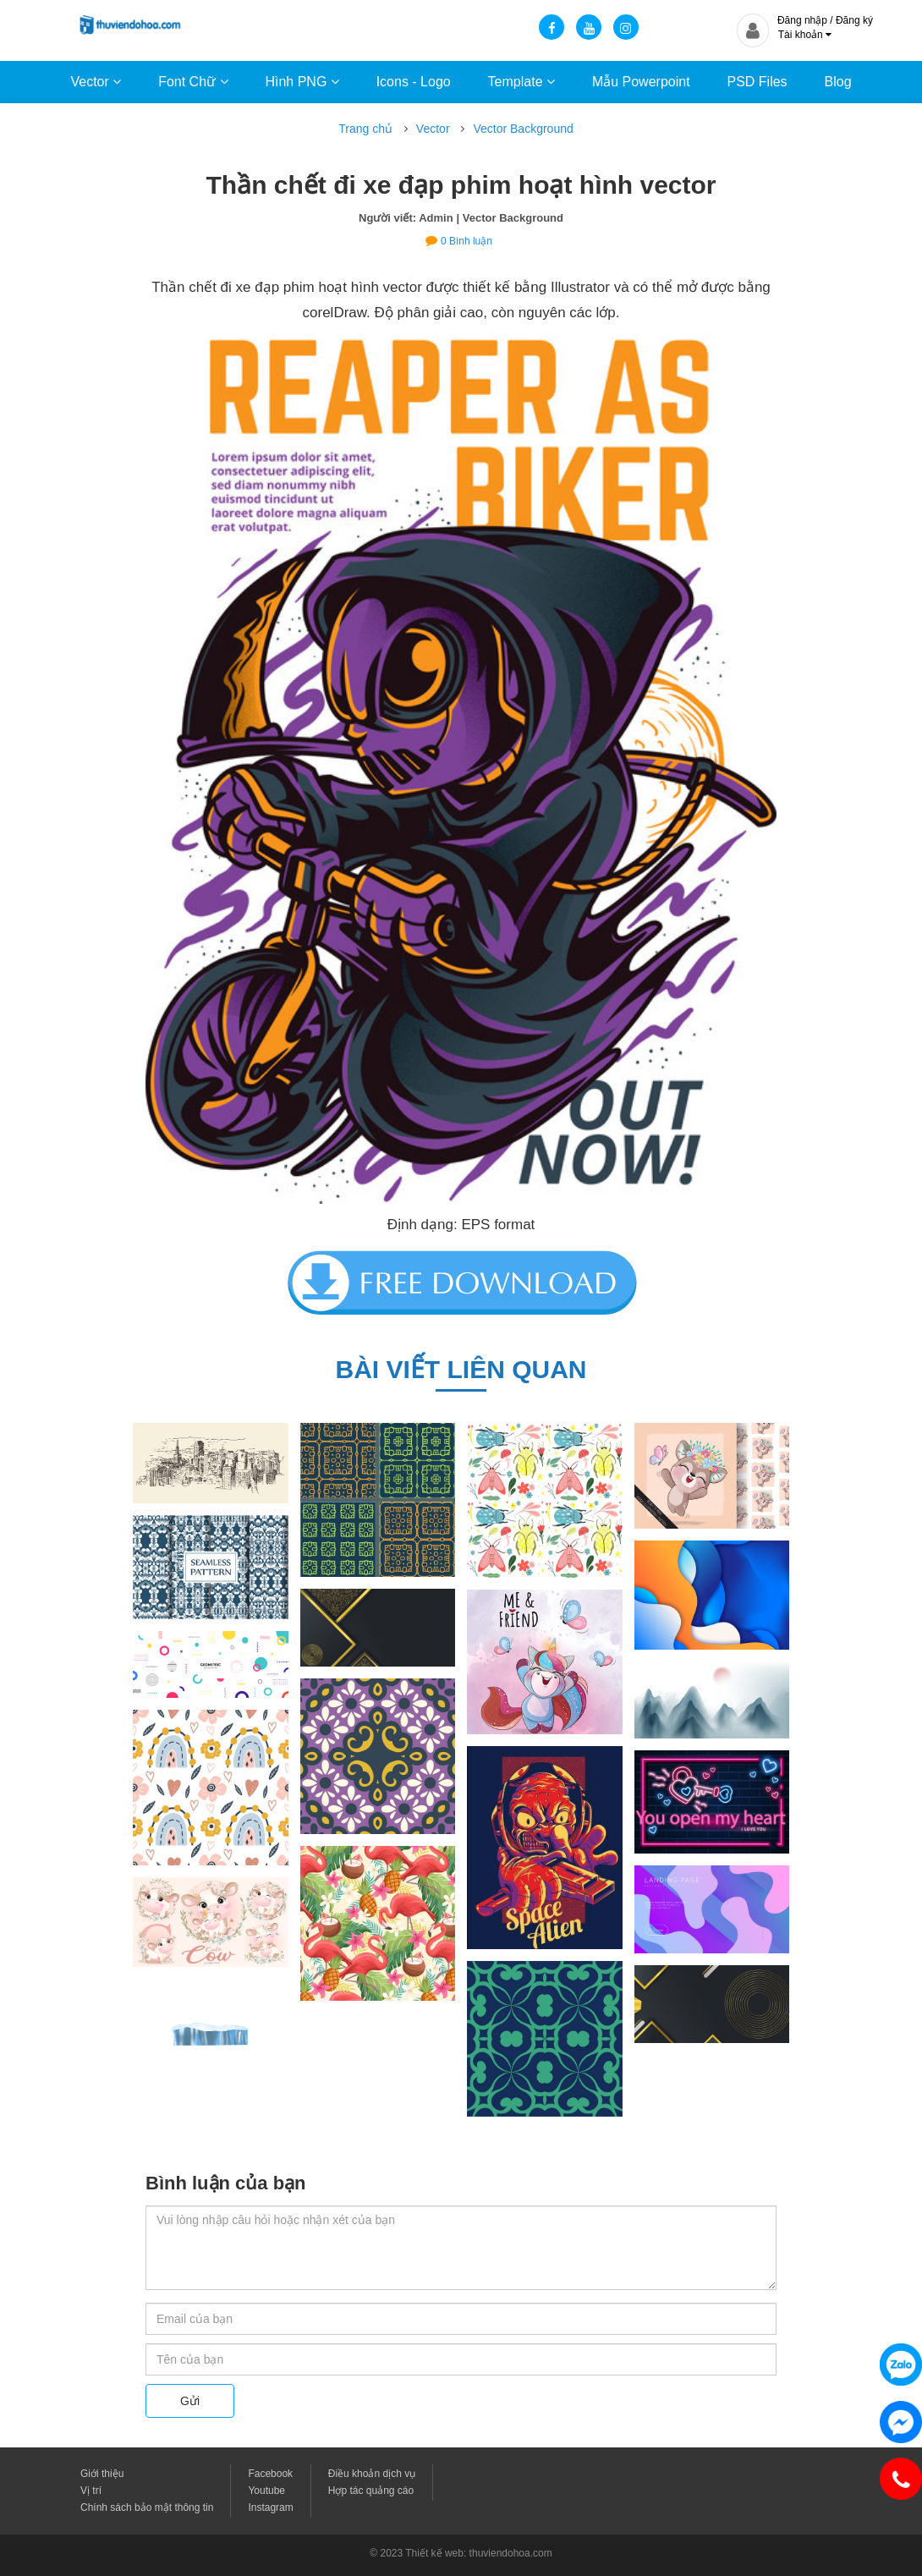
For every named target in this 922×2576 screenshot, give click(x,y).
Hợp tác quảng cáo (371, 2490)
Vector (95, 81)
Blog (838, 81)
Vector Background (523, 128)
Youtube (266, 2490)
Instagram (270, 2507)
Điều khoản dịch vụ (371, 2474)
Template (521, 81)
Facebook (270, 2474)
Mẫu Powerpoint (641, 81)
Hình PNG (301, 81)
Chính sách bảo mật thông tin (146, 2507)
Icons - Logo (413, 81)
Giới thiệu (101, 2474)
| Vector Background (510, 217)
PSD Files (757, 81)
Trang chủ (365, 128)
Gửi (190, 2401)
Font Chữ (193, 81)
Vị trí (91, 2490)
